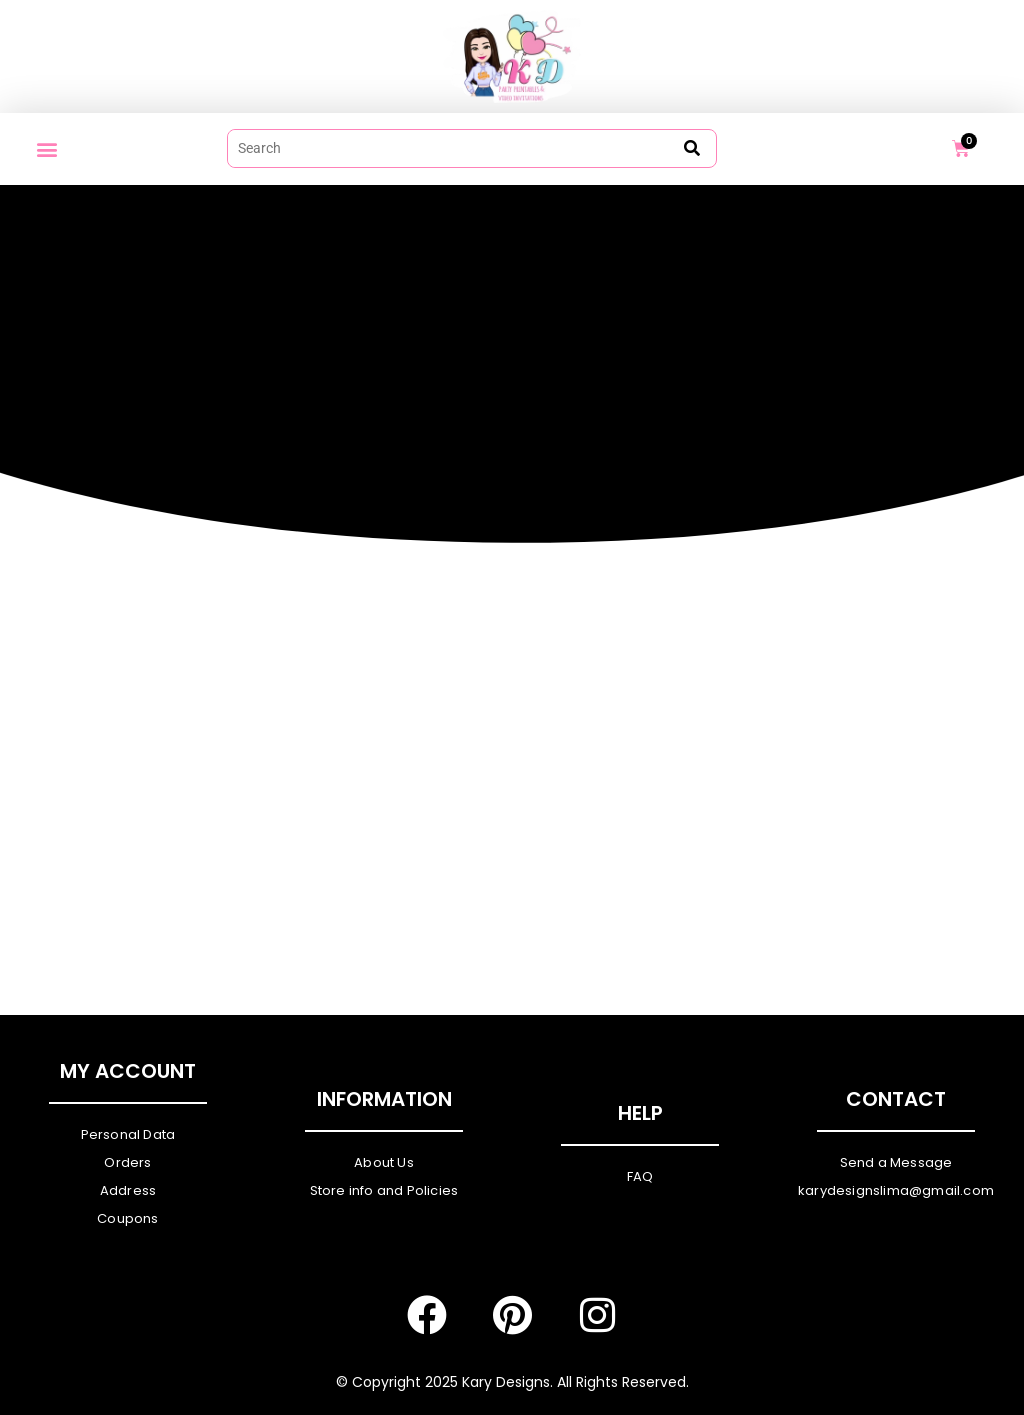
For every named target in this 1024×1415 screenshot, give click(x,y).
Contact (896, 1099)
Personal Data (128, 1134)
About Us (384, 1162)
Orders (127, 1162)
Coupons (127, 1218)
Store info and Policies (384, 1190)
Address (128, 1190)
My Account (128, 1071)
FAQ (640, 1176)
